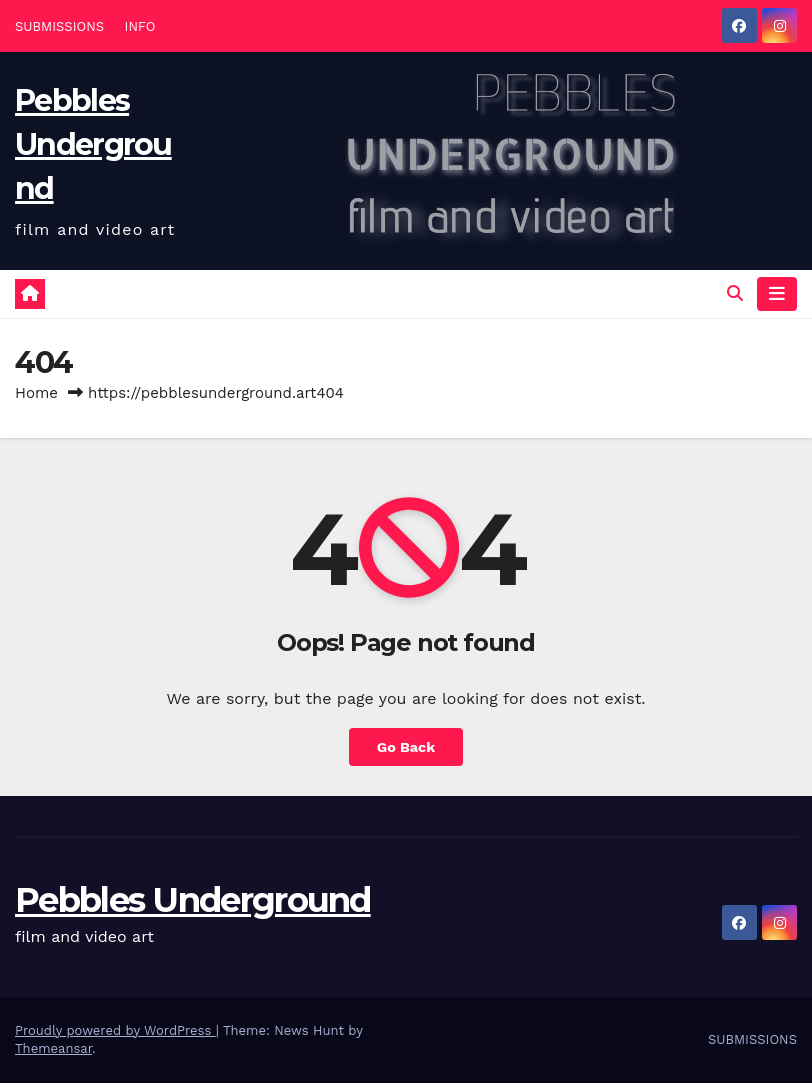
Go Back (406, 747)
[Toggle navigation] (777, 294)
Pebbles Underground (93, 144)
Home (36, 393)
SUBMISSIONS (59, 26)
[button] (735, 293)
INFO (140, 26)
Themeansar (53, 1048)
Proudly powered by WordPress (115, 1030)
